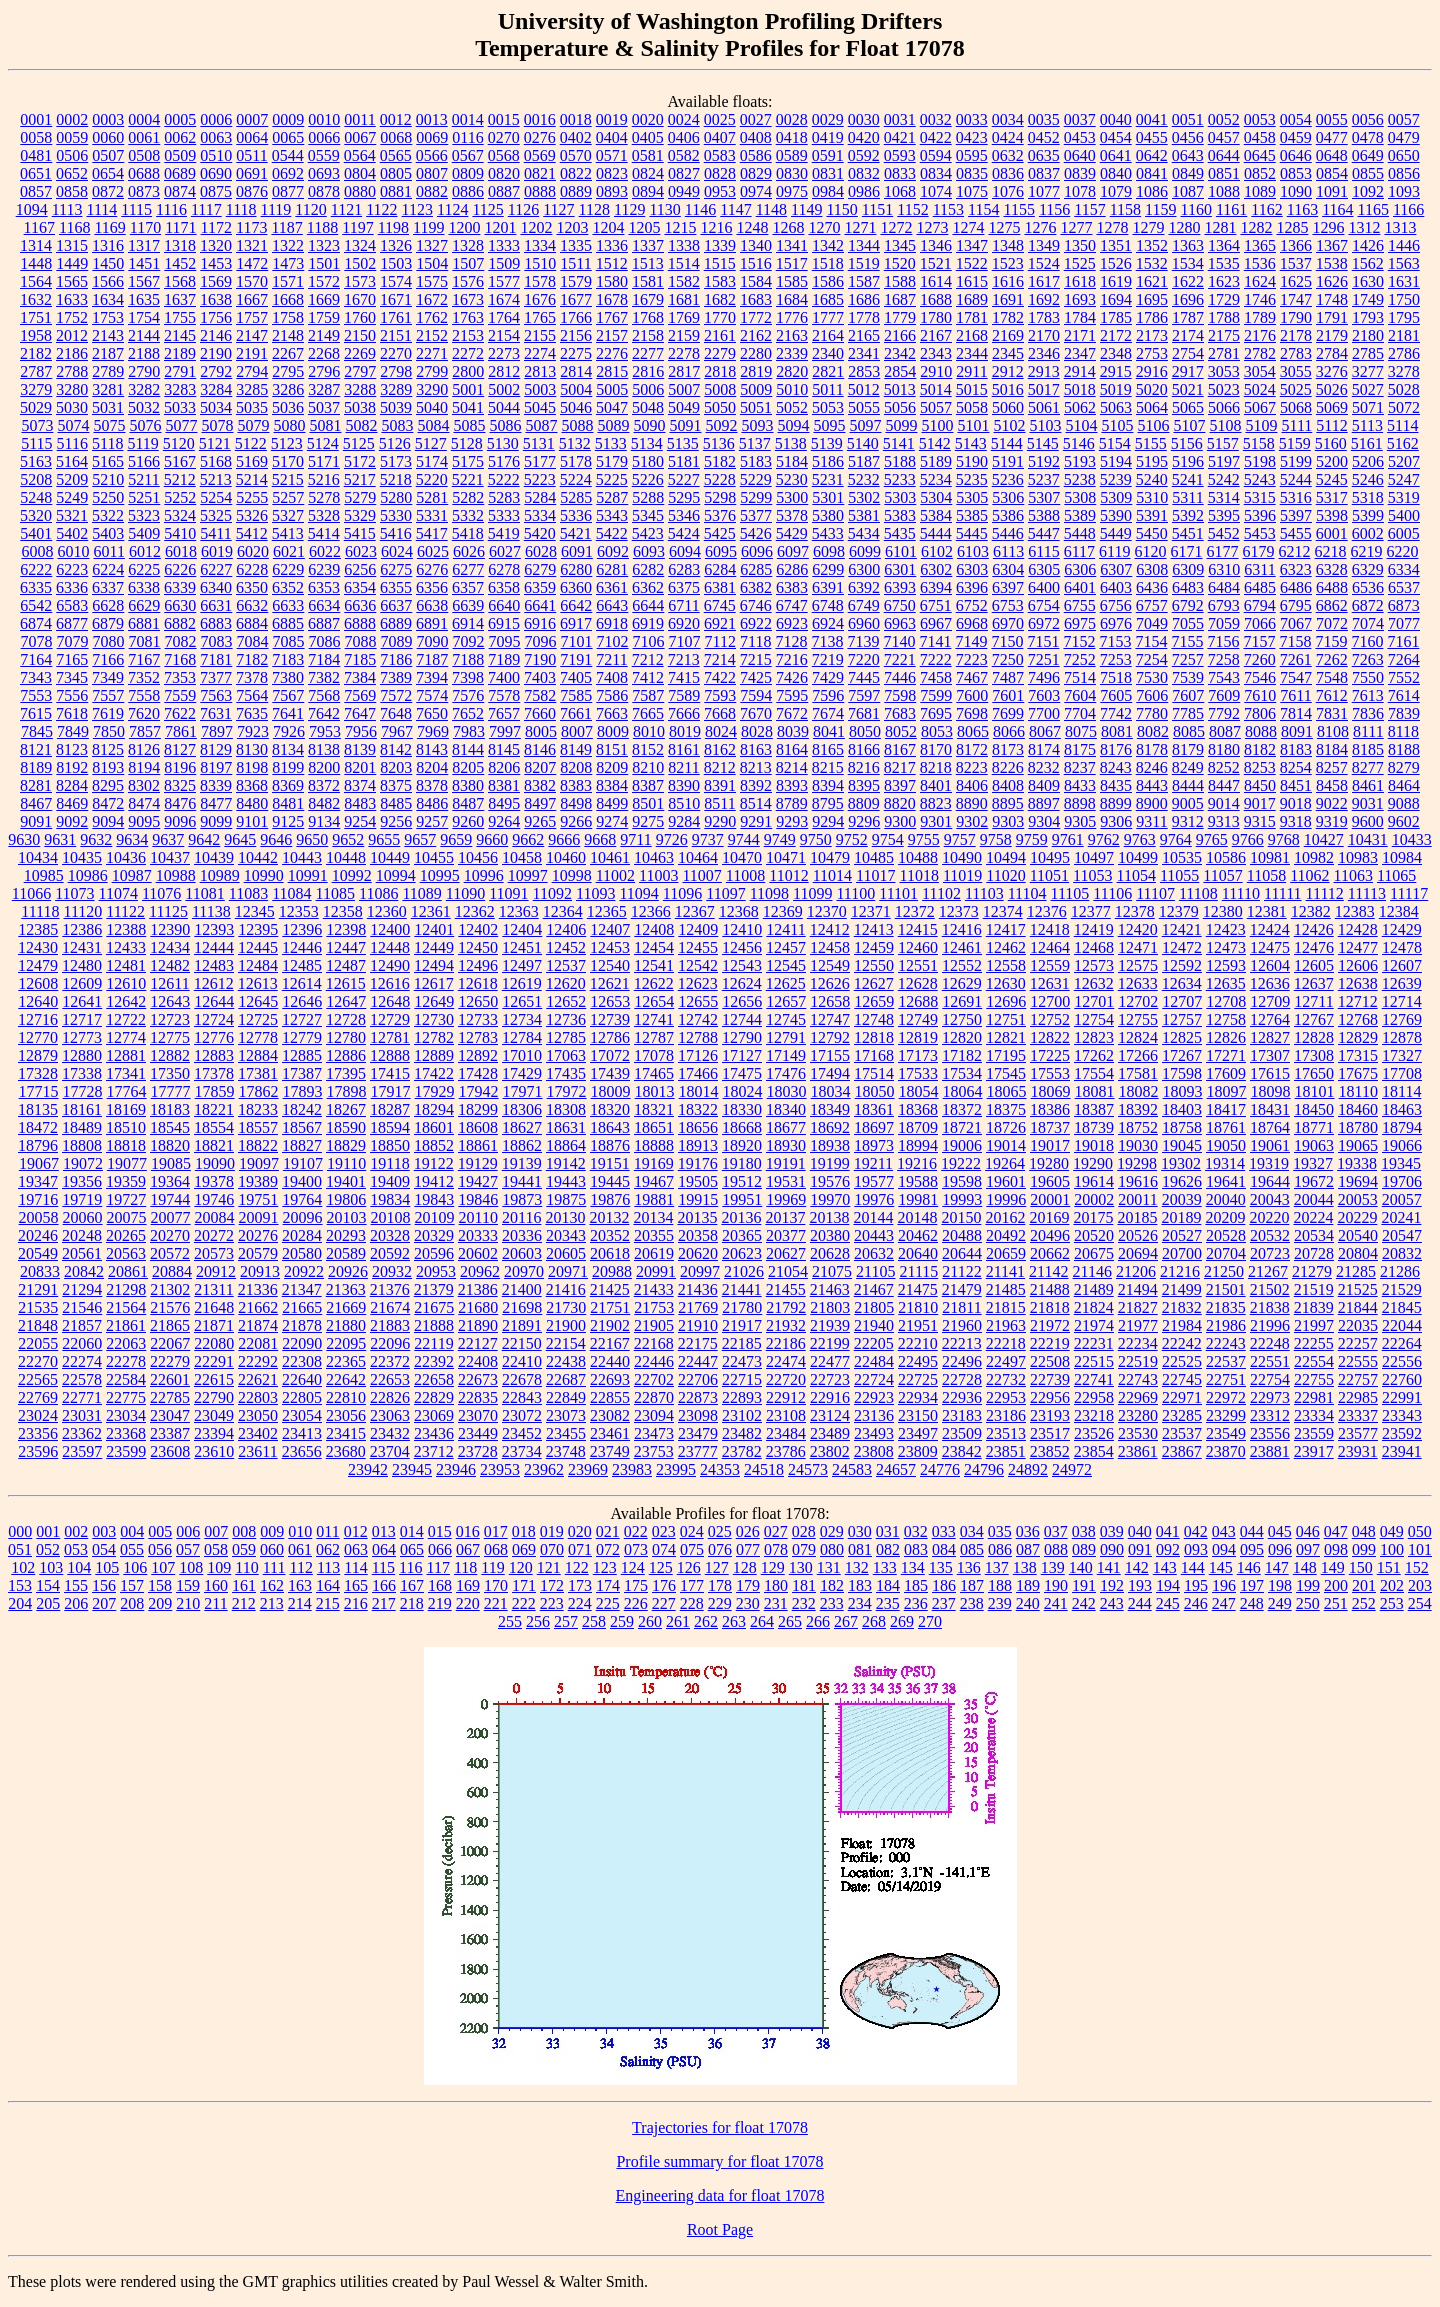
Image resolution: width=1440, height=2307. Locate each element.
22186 (786, 1343)
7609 (1224, 695)
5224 (576, 479)
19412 (434, 1181)
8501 (648, 803)
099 (1364, 1549)
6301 (900, 569)
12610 (126, 983)
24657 (896, 1469)
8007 (577, 731)
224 (580, 1603)
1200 (464, 227)
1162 (1266, 209)
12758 (1226, 1019)
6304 (1008, 569)
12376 (1047, 911)
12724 (214, 1019)
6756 (1116, 605)
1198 (393, 227)
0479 (1404, 137)
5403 (108, 533)
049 (1392, 1531)
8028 (757, 731)
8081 (1117, 731)
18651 (654, 1127)
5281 (432, 497)
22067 (170, 1343)
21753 (654, 1307)
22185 (742, 1343)
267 (846, 1621)
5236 (1008, 479)
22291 (214, 1361)
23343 (1402, 1415)
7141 (935, 641)
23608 (170, 1451)
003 (104, 1531)
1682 (720, 299)
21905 (654, 1325)
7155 (1187, 641)
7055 (1188, 623)
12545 (786, 965)
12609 (82, 983)
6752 (972, 605)
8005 (541, 731)
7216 (792, 659)
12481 (126, 965)
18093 (1183, 1091)
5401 (36, 533)
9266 (576, 821)
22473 (742, 1361)
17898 (347, 1091)
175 (636, 1585)
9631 (60, 839)
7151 (1043, 641)
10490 (962, 857)
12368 (739, 911)
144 (1193, 1567)
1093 (1404, 191)
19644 (1270, 1181)
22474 (786, 1361)
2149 (324, 335)
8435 (1116, 785)
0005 (180, 119)
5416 (396, 533)
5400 (1404, 515)
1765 (540, 317)
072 (608, 1549)
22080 (214, 1343)
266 (818, 1621)
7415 (684, 677)
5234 (936, 479)
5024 (1260, 389)
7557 (108, 695)
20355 (654, 1235)
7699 (1008, 713)
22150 (522, 1343)
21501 (1226, 1289)
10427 (1324, 839)
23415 (346, 1433)
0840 (1116, 173)
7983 (469, 731)
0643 (1188, 155)
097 (1308, 1549)
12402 (478, 929)
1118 (241, 209)
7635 (252, 713)
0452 (1044, 137)
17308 (1314, 1055)
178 (720, 1585)
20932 (392, 1271)
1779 (900, 317)
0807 (432, 173)
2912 (1008, 371)
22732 (1006, 1379)
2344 (972, 353)
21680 (478, 1307)
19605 (1050, 1181)
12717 (82, 1019)
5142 (935, 443)
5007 (684, 389)
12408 (654, 929)
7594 (756, 695)
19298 (1137, 1163)
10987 (132, 875)
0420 (864, 137)
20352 (610, 1235)
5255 (252, 497)
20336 (522, 1235)
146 (1249, 1567)
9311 (1151, 821)
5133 (611, 443)
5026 (1332, 389)
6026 (469, 551)
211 (215, 1603)
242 (1084, 1603)
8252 (1224, 767)
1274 (968, 227)
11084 (291, 893)
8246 (1152, 767)
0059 (72, 137)
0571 (612, 155)
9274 (612, 821)
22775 (126, 1397)
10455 (434, 857)
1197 (357, 227)
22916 (830, 1397)
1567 (144, 281)
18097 (1227, 1091)
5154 (1115, 443)
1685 (828, 299)
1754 (144, 317)
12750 (962, 1019)
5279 (360, 497)
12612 (214, 983)
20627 (786, 1253)
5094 (793, 425)
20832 (1402, 1253)
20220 (1269, 1217)
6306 (1080, 569)
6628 (108, 605)
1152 (912, 209)
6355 (396, 587)
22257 (1358, 1343)
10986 (88, 875)
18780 (1358, 1127)
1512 (612, 263)
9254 (360, 821)
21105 (875, 1271)
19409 (390, 1181)
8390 (684, 785)
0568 (504, 155)
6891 (432, 623)
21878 (302, 1325)
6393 (900, 587)
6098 (829, 551)
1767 (612, 317)
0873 (144, 191)
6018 (181, 551)
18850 (390, 1145)
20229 (1357, 1217)
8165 (828, 749)
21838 (1270, 1307)
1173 (251, 227)
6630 (180, 605)
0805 (396, 173)
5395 (1224, 515)
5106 (1153, 425)
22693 (610, 1379)
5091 (685, 425)
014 (412, 1531)
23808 (874, 1451)
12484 (258, 965)
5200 (1332, 461)
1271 (860, 227)
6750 (900, 605)
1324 (360, 245)
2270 (396, 353)
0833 (900, 173)
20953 (436, 1271)
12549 (830, 965)
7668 (720, 713)
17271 (1226, 1055)
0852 (1260, 173)
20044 (1314, 1199)
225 (608, 1603)
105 (107, 1567)
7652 (468, 713)
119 (492, 1567)
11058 (1266, 875)
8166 (864, 749)
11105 (1070, 893)
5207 (1404, 461)
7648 (396, 713)
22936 (962, 1397)
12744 (742, 1019)
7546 (1260, 677)
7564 (252, 695)
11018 (918, 875)
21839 (1314, 1307)
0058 (36, 137)
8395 (864, 785)
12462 (1006, 947)
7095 (505, 641)
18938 (830, 1145)
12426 (1314, 929)
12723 (170, 1019)
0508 (144, 155)
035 (1000, 1531)
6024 (397, 551)
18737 (1050, 1127)
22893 (742, 1397)
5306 (1008, 497)
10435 (82, 857)
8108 (1333, 731)
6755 (1080, 605)
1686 (864, 299)
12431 (82, 947)
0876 (252, 191)
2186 (72, 353)
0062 (180, 137)
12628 (918, 983)
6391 (828, 587)
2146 (216, 335)
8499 (612, 803)
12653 (610, 1001)
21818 (1050, 1307)
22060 (82, 1343)
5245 (1332, 479)
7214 (720, 659)
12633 (1138, 983)
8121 (36, 749)
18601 (434, 1127)
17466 (698, 1073)
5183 (756, 461)
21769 (698, 1307)
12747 (830, 1019)
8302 (144, 785)
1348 (1008, 245)
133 (885, 1567)
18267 (346, 1109)
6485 (1260, 587)
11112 (1325, 893)
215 (328, 1603)
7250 (1008, 659)
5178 (576, 461)
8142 (396, 749)
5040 (432, 407)
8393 (792, 785)
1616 (1008, 281)
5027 (1368, 389)
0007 (252, 119)
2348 (1116, 353)
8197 (216, 767)
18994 (918, 1145)
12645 (258, 1001)
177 (692, 1585)
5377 (756, 515)
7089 (397, 641)
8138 (324, 749)
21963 (1006, 1325)
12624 (742, 983)
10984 (1402, 857)
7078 (37, 641)
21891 (522, 1325)
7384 (360, 677)
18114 (1401, 1091)
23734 (522, 1451)
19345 (1401, 1163)
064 (384, 1549)
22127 (478, 1343)
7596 (828, 695)
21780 (742, 1307)
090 (1112, 1549)
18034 (831, 1091)
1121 (346, 209)
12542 (698, 965)
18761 (1226, 1127)
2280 (756, 353)
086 (1000, 1549)
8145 (504, 749)
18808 (82, 1145)
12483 (214, 965)
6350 (252, 587)
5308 (1080, 497)
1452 (180, 263)
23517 (1050, 1433)
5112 (1331, 425)
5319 (1404, 497)
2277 (648, 353)
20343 (566, 1235)
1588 (900, 281)
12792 (830, 1037)
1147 (735, 209)
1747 (1296, 299)
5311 (1187, 497)
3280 (72, 389)
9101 (252, 821)
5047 (612, 407)
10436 (126, 857)
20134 (653, 1217)
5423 (648, 533)
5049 (684, 407)
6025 (433, 551)
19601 (1006, 1181)
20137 (785, 1217)
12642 (126, 1001)
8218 (936, 767)
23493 (874, 1433)
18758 (1182, 1127)
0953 (720, 191)
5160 (1331, 443)
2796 (324, 371)
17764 (127, 1091)
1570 (252, 281)
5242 (1224, 479)
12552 (962, 965)
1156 (1054, 209)
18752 (1138, 1127)
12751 (1006, 1019)
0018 (576, 119)
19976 (874, 1199)
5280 (396, 497)
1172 (216, 227)
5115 (36, 443)
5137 (755, 443)
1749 (1368, 299)
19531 (786, 1181)
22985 (1358, 1397)
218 (412, 1603)
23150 (918, 1415)
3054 (1260, 371)
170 (496, 1585)
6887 (324, 623)
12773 (82, 1037)
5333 (504, 515)
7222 (936, 659)
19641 (1226, 1181)
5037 (324, 407)
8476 (180, 803)
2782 (1260, 353)
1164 (1337, 209)
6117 (1079, 551)
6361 (612, 587)
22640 (302, 1379)
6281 (612, 569)
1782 (1008, 317)
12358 (343, 911)
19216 (917, 1163)
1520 (900, 263)
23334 (1314, 1415)
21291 (38, 1289)
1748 (1332, 299)
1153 (948, 209)
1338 (684, 245)
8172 (972, 749)
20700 (1182, 1253)
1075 (972, 191)
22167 (610, 1343)
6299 (828, 569)
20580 (302, 1253)
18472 (38, 1127)
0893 (612, 191)
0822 (576, 173)
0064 (252, 137)
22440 (610, 1361)
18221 (214, 1109)
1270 (824, 227)
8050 (865, 731)
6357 (468, 587)
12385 (38, 929)
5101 (973, 425)
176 (664, 1585)
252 (1364, 1603)
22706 (698, 1379)
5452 (1224, 533)
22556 (1402, 1361)
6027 (505, 551)
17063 (566, 1055)
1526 (1116, 263)
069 (524, 1549)
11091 (508, 893)
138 (1025, 1567)
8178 (1152, 749)
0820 (504, 173)
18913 (698, 1145)
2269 (360, 353)
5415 (360, 533)
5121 (215, 443)
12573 (1094, 965)
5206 (1368, 461)
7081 (145, 641)
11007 (701, 875)
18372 (962, 1109)
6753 (1008, 605)
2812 (504, 371)
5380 (828, 515)
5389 (1080, 515)
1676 (540, 299)
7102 (613, 641)
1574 (396, 281)
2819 (756, 371)
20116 (521, 1217)
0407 (720, 137)
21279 (1312, 1271)
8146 (540, 749)
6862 (1332, 605)
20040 (1226, 1199)
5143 (971, 443)
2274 (540, 353)
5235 (972, 479)
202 (1392, 1585)
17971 (523, 1091)
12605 (1314, 965)
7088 (361, 641)
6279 (540, 569)
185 (916, 1585)
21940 (874, 1325)
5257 (288, 497)
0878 (324, 191)
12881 (126, 1055)
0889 (576, 191)
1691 (1008, 299)
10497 (1094, 857)
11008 (745, 875)
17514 (874, 1073)
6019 (217, 551)
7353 (180, 677)
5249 (72, 497)
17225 (1050, 1055)
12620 (566, 983)
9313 (1224, 821)
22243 (1226, 1343)
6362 (648, 587)
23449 (478, 1433)
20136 (741, 1217)
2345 (1008, 353)
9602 (1404, 821)
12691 (962, 1001)
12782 (434, 1037)
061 (300, 1549)
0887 (504, 191)
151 (1389, 1567)
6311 (1259, 569)
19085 (171, 1163)
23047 (170, 1415)
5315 (1260, 497)
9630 (24, 839)
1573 (360, 281)
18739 (1094, 1127)
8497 (540, 803)
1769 (684, 317)
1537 (1296, 263)
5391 (1152, 515)
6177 (1223, 551)
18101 (1315, 1091)
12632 (1094, 983)
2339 (792, 353)
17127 (742, 1055)
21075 (832, 1271)
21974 (1094, 1325)
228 (692, 1603)
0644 (1224, 155)
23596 (38, 1451)
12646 (302, 1001)
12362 (475, 911)
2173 (1152, 335)
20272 (214, 1235)
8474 (144, 803)
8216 (864, 767)
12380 (1223, 911)
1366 (1296, 245)
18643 (610, 1127)
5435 (900, 533)
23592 (1402, 1433)
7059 (1224, 623)
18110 (1358, 1091)
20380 (830, 1235)
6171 (1187, 551)
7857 (145, 731)
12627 (874, 983)
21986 (1226, 1325)
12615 (346, 983)
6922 (756, 623)
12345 (255, 911)
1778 (864, 317)
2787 (36, 371)
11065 (1396, 875)
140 (1081, 1567)
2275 (576, 353)
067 (468, 1549)
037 (1056, 1531)
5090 (649, 425)
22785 (170, 1397)
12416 (962, 929)
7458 (936, 677)
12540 (610, 965)
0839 (1080, 173)
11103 (984, 893)
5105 (1117, 425)
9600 (1368, 821)
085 (972, 1549)
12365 (607, 911)
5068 (1296, 407)
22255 (1314, 1343)
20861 (128, 1271)
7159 (1331, 641)
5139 (827, 443)
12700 (1050, 1001)
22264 (1402, 1343)
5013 (900, 389)
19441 (522, 1181)
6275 (396, 569)
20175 (1093, 1217)
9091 (36, 821)
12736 (566, 1019)
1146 (700, 209)
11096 (682, 893)
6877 (72, 623)
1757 (252, 317)
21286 (1400, 1271)
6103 (973, 551)
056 (160, 1549)
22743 (1138, 1379)
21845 (1402, 1307)
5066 (1224, 407)
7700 (1044, 713)
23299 (1226, 1415)
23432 (390, 1433)
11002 (615, 875)
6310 (1224, 569)
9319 (1332, 821)
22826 (390, 1397)
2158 (648, 335)
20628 (830, 1253)
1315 (72, 245)
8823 (936, 803)
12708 (1226, 1001)
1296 (1328, 227)
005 (160, 1531)
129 (773, 1567)
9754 (888, 839)
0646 (1296, 155)
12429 (1402, 929)
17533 (918, 1073)
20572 (170, 1253)
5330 (396, 515)
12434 (170, 947)
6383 (792, 587)
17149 (786, 1055)
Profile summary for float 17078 (719, 2161)
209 (160, 1603)
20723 (1270, 1253)
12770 (38, 1037)
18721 (962, 1127)
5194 (1116, 461)
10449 (390, 857)
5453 (1260, 533)
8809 (864, 803)
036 (1028, 1531)
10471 (786, 857)
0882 (432, 191)
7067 (1296, 623)
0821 (540, 173)
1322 (288, 245)
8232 (1044, 767)
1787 (1188, 317)
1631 (1404, 281)
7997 (505, 731)
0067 (360, 137)
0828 (720, 173)
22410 (522, 1361)
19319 (1269, 1163)
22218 (1006, 1343)
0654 (108, 173)
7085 (289, 641)
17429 (522, 1073)
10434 (38, 857)
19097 (259, 1163)
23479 (698, 1433)
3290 (432, 389)
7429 (828, 677)
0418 (792, 137)
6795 (1296, 605)
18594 (390, 1127)
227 (664, 1603)
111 (274, 1567)
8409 (1044, 785)
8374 (360, 785)
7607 (1188, 695)
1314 (36, 245)
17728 (83, 1091)
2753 (1152, 353)
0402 (576, 137)
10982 (1314, 857)
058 (216, 1549)
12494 (434, 965)
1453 (216, 263)
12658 (830, 1001)
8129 (216, 749)
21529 (1402, 1289)
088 (1056, 1549)
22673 (478, 1379)
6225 (144, 569)
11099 (812, 893)
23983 (632, 1469)
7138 (827, 641)
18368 (918, 1109)
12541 (654, 965)
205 (48, 1603)
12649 (434, 1001)
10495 (1050, 857)
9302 (972, 821)
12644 (214, 1001)
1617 (1044, 281)
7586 (612, 695)
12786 (610, 1037)
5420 (540, 533)
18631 (566, 1127)
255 (510, 1621)
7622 (180, 713)
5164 (72, 461)
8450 (1260, 785)
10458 (522, 857)
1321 (252, 245)
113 (328, 1567)
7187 (432, 659)
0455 (1152, 137)
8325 (180, 785)
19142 (566, 1163)
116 (410, 1567)
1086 (1152, 191)
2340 (828, 353)
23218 (1094, 1415)
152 (1417, 1567)
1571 (288, 281)
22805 (302, 1397)
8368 (252, 785)
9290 (720, 821)
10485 (874, 857)
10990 (264, 875)
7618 (72, 713)
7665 (648, 713)
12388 (126, 929)
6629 (144, 605)
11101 (898, 893)
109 (219, 1567)
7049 (1152, 623)
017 (496, 1531)
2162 (756, 335)
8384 (612, 785)
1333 (504, 245)
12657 (786, 1001)
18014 (699, 1091)
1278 (1112, 227)
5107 (1189, 425)
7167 (144, 659)
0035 (1044, 119)
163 (300, 1585)
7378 (252, 677)
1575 (432, 281)
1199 (428, 227)
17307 (1270, 1055)
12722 (126, 1019)
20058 (39, 1217)
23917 (1314, 1451)
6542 (36, 605)
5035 (252, 407)
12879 (38, 1055)
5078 (217, 425)
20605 (566, 1253)
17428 (478, 1073)
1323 (324, 245)
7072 (1332, 623)
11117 (1409, 893)
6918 (612, 623)
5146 (1079, 443)
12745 (786, 1019)
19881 (654, 1199)
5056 (900, 407)
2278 (684, 353)
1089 (1260, 191)
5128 (467, 443)
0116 (467, 137)
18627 (522, 1127)
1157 (1089, 209)
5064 (1152, 407)
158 (160, 1585)
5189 (936, 461)
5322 (108, 515)
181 (804, 1585)
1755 (180, 317)
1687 (900, 299)
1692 (1044, 299)
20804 (1358, 1253)
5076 (145, 425)
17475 (742, 1073)
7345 (72, 677)
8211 (683, 767)
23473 (654, 1433)
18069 (1051, 1091)
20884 (172, 1271)
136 (969, 1567)
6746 (756, 605)
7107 (685, 641)
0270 (504, 137)
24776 (940, 1469)
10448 (346, 857)
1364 (1224, 245)
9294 (828, 821)
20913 (260, 1271)
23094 (654, 1415)
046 (1308, 1531)
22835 (478, 1397)
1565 (72, 281)
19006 (962, 1145)
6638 (432, 605)
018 (524, 1531)
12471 (1138, 947)
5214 (252, 479)
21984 (1182, 1325)
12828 (1314, 1037)
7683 (900, 713)
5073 (37, 425)
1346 (936, 245)
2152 (432, 335)
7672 (792, 713)
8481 (288, 803)
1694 (1116, 299)
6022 (325, 551)
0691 (252, 173)
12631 (1050, 983)
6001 (1332, 533)
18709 (918, 1127)
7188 (468, 659)
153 (20, 1585)
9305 (1080, 821)
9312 (1188, 821)
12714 (1402, 1001)
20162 (1005, 1217)
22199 (830, 1343)
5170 (288, 461)
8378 (432, 785)
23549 (1226, 1433)
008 (244, 1531)
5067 (1260, 407)
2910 (936, 371)
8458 (1332, 785)
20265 (126, 1235)
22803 (258, 1397)
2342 (900, 353)
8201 (360, 767)
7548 (1332, 677)
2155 (540, 335)
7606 (1152, 695)
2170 (1044, 335)
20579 (258, 1253)
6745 (720, 605)
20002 (1094, 1199)
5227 (684, 479)
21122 (961, 1271)
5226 (648, 479)
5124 (323, 443)
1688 (936, 299)
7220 (864, 659)
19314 (1225, 1163)
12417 (1006, 929)
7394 (432, 677)
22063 (126, 1343)
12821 (1006, 1037)
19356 (82, 1181)
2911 (971, 371)
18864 (566, 1145)
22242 (1182, 1343)
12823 (1094, 1037)
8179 (1188, 749)
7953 (325, 731)
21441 (742, 1289)
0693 (324, 173)
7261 (1296, 659)
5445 (972, 533)
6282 (648, 569)
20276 (258, 1235)
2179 (1332, 335)
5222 (504, 479)
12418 (1050, 929)
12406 (566, 929)
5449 (1116, 533)
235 (888, 1603)
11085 (335, 893)
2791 (180, 371)
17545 (1006, 1073)
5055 (864, 407)
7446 (900, 677)
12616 (390, 983)
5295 (684, 497)
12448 (390, 947)
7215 (756, 659)
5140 (863, 443)
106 (135, 1567)
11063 (1353, 875)
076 (720, 1549)
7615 (36, 713)
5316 (1296, 497)
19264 (1005, 1163)
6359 (540, 587)
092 (1168, 1549)
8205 (468, 767)
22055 (38, 1343)
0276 (540, 137)
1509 (504, 263)
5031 (108, 407)
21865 (170, 1325)
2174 (1188, 335)
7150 (1007, 641)
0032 (936, 119)
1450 (108, 263)
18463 (1402, 1109)
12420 (1138, 929)
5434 (864, 533)
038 (1084, 1531)
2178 (1296, 335)
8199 (288, 767)
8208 (576, 767)
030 (860, 1531)
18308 (566, 1109)
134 (913, 1567)
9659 (456, 839)
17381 (258, 1073)
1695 (1152, 299)
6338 (144, 587)
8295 (108, 785)
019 (552, 1531)
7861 (181, 731)
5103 (1045, 425)
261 (678, 1621)
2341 (864, 353)
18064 (963, 1091)
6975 (1080, 623)
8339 (216, 785)
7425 (756, 677)
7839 (1404, 713)
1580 (612, 281)
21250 (1224, 1271)
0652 (72, 173)
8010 (649, 731)
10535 (1182, 857)
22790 (214, 1397)
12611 (169, 983)
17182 (962, 1055)
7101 (577, 641)
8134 (288, 749)
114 (355, 1567)
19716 (38, 1199)
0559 (324, 155)
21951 (918, 1325)
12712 (1358, 1001)
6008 (37, 551)
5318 (1368, 497)
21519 (1314, 1289)
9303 (1008, 821)
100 (1392, 1549)
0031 (900, 119)
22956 (1050, 1397)
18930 (786, 1145)
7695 (936, 713)
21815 (1006, 1307)
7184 (324, 659)
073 (636, 1549)
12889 (434, 1055)
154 (48, 1585)
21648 (214, 1307)
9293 (792, 821)
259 (622, 1621)
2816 (648, 371)
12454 (654, 947)
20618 (610, 1253)
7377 (216, 677)
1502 (360, 263)
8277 (1368, 767)
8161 (684, 749)
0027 (756, 119)
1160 (1196, 209)
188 (1000, 1585)
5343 (612, 515)
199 (1308, 1585)
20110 (478, 1217)
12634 (1182, 983)
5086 (505, 425)
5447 (1044, 533)
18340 (786, 1109)
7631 (216, 713)
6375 (684, 587)
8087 (1225, 731)
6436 (1152, 587)
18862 (522, 1145)
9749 (780, 839)
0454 (1116, 137)
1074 (936, 191)
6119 (1114, 551)
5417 (432, 533)
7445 (864, 677)
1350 (1080, 245)
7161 (1403, 641)
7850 (109, 731)
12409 (698, 929)
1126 (523, 209)
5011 (827, 389)
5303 (900, 497)
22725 (918, 1379)
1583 (720, 281)
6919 (648, 623)
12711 (1313, 1001)
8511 (719, 803)
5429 (792, 533)
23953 (500, 1469)
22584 (126, 1379)
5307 (1044, 497)
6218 (1331, 551)
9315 (1260, 821)
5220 (432, 479)
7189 (504, 659)
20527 (1182, 1235)
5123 (287, 443)
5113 (1367, 425)
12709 (1270, 1001)
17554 (1094, 1073)
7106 (649, 641)
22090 (302, 1343)
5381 (864, 515)
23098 (698, 1415)
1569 (216, 281)
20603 (522, 1253)
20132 (609, 1217)
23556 (1270, 1433)
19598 (962, 1181)
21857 (82, 1325)
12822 (1050, 1037)
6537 (1404, 587)
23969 (588, 1469)
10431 (1368, 839)
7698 (972, 713)
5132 (575, 443)
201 (1364, 1585)
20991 (656, 1271)
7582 (540, 695)
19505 (698, 1181)
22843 (522, 1397)
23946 (456, 1469)
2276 (612, 353)
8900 (1152, 803)
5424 (684, 533)
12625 (786, 983)
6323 (1296, 569)
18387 (1094, 1109)
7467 (972, 677)
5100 (937, 425)
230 (748, 1603)
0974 (756, 191)
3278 (1404, 371)
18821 (214, 1145)
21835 (1226, 1307)
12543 (742, 965)
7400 (504, 677)
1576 (468, 281)
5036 (288, 407)
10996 (484, 875)
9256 (396, 821)
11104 (1027, 893)
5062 (1080, 407)
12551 (918, 965)
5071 (1368, 407)
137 (997, 1567)
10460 (566, 857)
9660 (492, 839)
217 (384, 1603)
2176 (1260, 335)
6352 (288, 587)
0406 (684, 137)
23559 (1314, 1433)
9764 (1176, 839)
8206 (504, 767)
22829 (434, 1397)
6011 (108, 551)
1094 (32, 209)
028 (804, 1531)
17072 (610, 1055)
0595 (972, 155)
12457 (786, 947)
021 (608, 1531)
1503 (396, 263)
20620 (698, 1253)
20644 (962, 1253)
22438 (566, 1361)
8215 (828, 767)
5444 (936, 533)
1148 (771, 209)
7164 (36, 659)
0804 (360, 173)
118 (465, 1567)
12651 (522, 1001)
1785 (1116, 317)
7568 (324, 695)
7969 (433, 731)
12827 (1270, 1037)
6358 (504, 587)
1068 (900, 191)
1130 (664, 209)
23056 (346, 1415)
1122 (381, 209)
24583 (852, 1469)
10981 (1270, 857)
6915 (504, 623)
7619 (108, 713)
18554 (214, 1127)
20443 (874, 1235)
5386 (1008, 515)
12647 (346, 1001)
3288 (360, 389)
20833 (40, 1271)
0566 (432, 155)
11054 (1136, 875)
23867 (1182, 1451)
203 (1420, 1585)
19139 (522, 1163)
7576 (468, 695)
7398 (468, 677)
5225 (612, 479)
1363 (1188, 245)
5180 (648, 461)
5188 (900, 461)
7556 (72, 695)
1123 (417, 209)
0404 (612, 137)
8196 (180, 767)
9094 (108, 821)
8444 (1188, 785)
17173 (918, 1055)
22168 (654, 1343)
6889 (396, 623)
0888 (540, 191)
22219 (1050, 1343)
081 (860, 1549)
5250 (108, 497)
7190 (540, 659)
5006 (648, 389)
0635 (1044, 155)
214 (300, 1603)
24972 (1072, 1469)
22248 (1270, 1343)
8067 (1045, 731)
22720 (786, 1379)
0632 (1008, 155)
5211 (143, 479)
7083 (217, 641)
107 (163, 1567)
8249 (1188, 767)
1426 (1368, 245)
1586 (828, 281)
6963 (900, 623)
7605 (1116, 695)
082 (888, 1549)
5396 (1260, 515)
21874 (258, 1325)
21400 (522, 1289)
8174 (1044, 749)
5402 (72, 533)
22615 (214, 1379)
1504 (432, 263)
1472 (252, 263)
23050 (258, 1415)
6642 (576, 605)
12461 (962, 947)
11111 (1283, 893)
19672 (1314, 1181)
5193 (1080, 461)
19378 (214, 1181)
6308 (1152, 569)
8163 (756, 749)
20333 (478, 1235)
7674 (828, 713)
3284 (216, 389)
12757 (1182, 1019)
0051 (1188, 119)
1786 (1152, 317)
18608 (478, 1127)
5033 (180, 407)
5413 (288, 533)
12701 (1094, 1001)
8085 (1189, 731)
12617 (434, 983)
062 (328, 1549)
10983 (1358, 857)
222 (524, 1603)
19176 (698, 1163)
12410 (742, 929)
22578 (82, 1379)
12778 (258, 1037)
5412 (252, 533)
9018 (1296, 803)
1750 (1404, 299)
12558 (1006, 965)
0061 (144, 137)
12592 (1182, 965)
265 (790, 1621)
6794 (1260, 605)
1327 (432, 245)
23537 (1182, 1433)
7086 (325, 641)
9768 (1284, 839)
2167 (936, 335)
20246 (38, 1235)
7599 (936, 695)
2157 (612, 335)
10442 (258, 857)
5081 (325, 425)
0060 (108, 137)
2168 (972, 335)
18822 (258, 1145)
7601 (1008, 695)
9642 (204, 839)
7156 (1223, 641)
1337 (648, 245)
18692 (830, 1127)
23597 (82, 1451)
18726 (1006, 1127)
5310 (1152, 497)
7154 (1151, 641)
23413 (302, 1433)
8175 (1080, 749)
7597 (864, 695)
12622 (654, 983)
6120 (1151, 551)
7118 (755, 641)
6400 (1044, 587)
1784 (1080, 317)
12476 (1314, 947)
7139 (863, 641)
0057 (1404, 119)
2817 (684, 371)
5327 (288, 515)
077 (748, 1549)
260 (650, 1621)
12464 (1050, 947)
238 (972, 1603)
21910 (698, 1325)
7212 (648, 659)
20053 (1358, 1199)
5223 (540, 479)
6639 (468, 605)
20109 (435, 1217)
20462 (918, 1235)
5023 (1224, 389)
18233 (258, 1109)
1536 (1260, 263)
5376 (720, 515)
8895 (1008, 803)
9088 (1404, 803)
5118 (107, 443)
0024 (684, 119)
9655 (384, 839)
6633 (288, 605)
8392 (756, 785)
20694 (1138, 1253)
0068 (396, 137)
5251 (144, 497)
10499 (1138, 857)
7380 (288, 677)
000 (20, 1531)
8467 (36, 803)
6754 (1044, 605)
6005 (1404, 533)
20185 (1137, 1217)
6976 (1116, 623)
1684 (792, 299)
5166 (144, 461)
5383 (900, 515)
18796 (38, 1145)
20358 (698, 1235)
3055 (1296, 371)
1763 (468, 317)
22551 (1270, 1361)
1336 (612, 245)
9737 (708, 839)
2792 (216, 371)
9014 (1224, 803)
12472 (1182, 947)
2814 (576, 371)
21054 (788, 1271)
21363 (346, 1289)
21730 (566, 1307)
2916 (1152, 371)
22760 (1402, 1379)
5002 (504, 389)
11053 (1092, 875)
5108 (1225, 425)
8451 (1296, 785)
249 (1280, 1603)
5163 (36, 461)
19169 (654, 1163)
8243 (1116, 767)
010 (300, 1531)
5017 (1044, 389)
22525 (1182, 1361)
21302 (170, 1289)
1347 (972, 245)
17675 (1358, 1073)
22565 (38, 1379)
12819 (918, 1037)
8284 (72, 785)
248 (1252, 1603)
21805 (874, 1307)
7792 (1224, 713)
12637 (1314, 983)
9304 (1044, 821)
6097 (793, 551)
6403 (1116, 587)
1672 (432, 299)
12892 (478, 1055)
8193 (108, 767)
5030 (72, 407)
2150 (360, 335)
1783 (1044, 317)
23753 (654, 1451)
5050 (720, 407)
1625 (1296, 281)
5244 (1296, 479)
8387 (648, 785)
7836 (1368, 713)
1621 (1152, 281)
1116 (171, 209)
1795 (1404, 317)
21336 (258, 1289)
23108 (786, 1415)
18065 (1007, 1091)
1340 (756, 245)
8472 (108, 803)
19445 (610, 1181)
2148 (288, 335)
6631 (216, 605)
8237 (1080, 767)
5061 (1044, 407)
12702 (1138, 1001)
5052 (792, 407)
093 (1196, 1549)
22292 (258, 1361)
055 (132, 1549)
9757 (960, 839)
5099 (901, 425)
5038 (360, 407)
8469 (72, 803)
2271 (432, 353)
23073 (566, 1415)
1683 (756, 299)
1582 (684, 281)
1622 (1188, 281)
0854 (1332, 173)
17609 (1226, 1073)
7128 (791, 641)
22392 (434, 1361)
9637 (168, 839)
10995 (440, 875)
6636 (360, 605)
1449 (72, 263)
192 (1112, 1585)
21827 (1138, 1307)
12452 (566, 947)
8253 (1260, 767)
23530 (1138, 1433)
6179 (1259, 551)
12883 (214, 1055)
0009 (288, 119)
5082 (361, 425)
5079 (253, 425)
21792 (786, 1307)
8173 (1008, 749)
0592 (864, 155)
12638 (1358, 983)
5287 (612, 497)
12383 (1355, 911)
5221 (468, 479)
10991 (308, 875)
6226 (180, 569)
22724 (874, 1379)
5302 (864, 497)
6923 (792, 623)
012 (356, 1531)
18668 (742, 1127)
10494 (1006, 857)
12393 (214, 929)
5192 (1044, 461)
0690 (216, 173)
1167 (39, 227)
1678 (612, 299)
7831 (1332, 713)
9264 (504, 821)
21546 (82, 1307)
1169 (109, 227)
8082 (1153, 731)
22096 (390, 1343)
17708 (1402, 1073)
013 (384, 1531)
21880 (346, 1325)
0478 (1368, 137)
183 (860, 1585)
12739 (610, 1019)
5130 (503, 443)
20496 (1050, 1235)
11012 (788, 875)
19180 (742, 1163)
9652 (348, 839)
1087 (1188, 191)
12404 (522, 929)
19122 (434, 1163)
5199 (1296, 461)
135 (941, 1567)
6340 (216, 587)
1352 (1152, 245)
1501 (324, 263)
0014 (468, 119)
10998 (572, 875)
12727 (302, 1019)
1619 (1116, 281)
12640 (38, 1001)
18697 (874, 1127)
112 (300, 1567)
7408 (612, 677)
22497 (1006, 1361)
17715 (39, 1091)
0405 (648, 137)
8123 (72, 749)
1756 (216, 317)
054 (104, 1549)
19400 (302, 1181)
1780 (936, 317)
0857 (36, 191)
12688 (918, 1001)
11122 (125, 911)
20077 (171, 1217)
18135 (38, 1109)
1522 (972, 263)
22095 (346, 1343)
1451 (144, 263)
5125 (359, 443)
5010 (792, 389)
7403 (540, 677)
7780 (1152, 713)
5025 (1296, 389)
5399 (1368, 515)
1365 (1260, 245)
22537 (1226, 1361)
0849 (1188, 173)
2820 (792, 371)
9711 (635, 839)
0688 (144, 173)
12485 (302, 965)
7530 (1152, 677)
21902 (610, 1325)
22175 (698, 1343)
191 (1084, 1585)
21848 (38, 1325)
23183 (962, 1415)
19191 (786, 1163)
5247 (1404, 479)
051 (20, 1549)
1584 (756, 281)
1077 (1044, 191)
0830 (792, 173)
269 (902, 1621)
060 (272, 1549)
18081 (1095, 1091)
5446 (1008, 533)
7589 (684, 695)
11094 (638, 893)
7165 (72, 659)
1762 (432, 317)
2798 (396, 371)
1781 (972, 317)
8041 (829, 731)
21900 (566, 1325)
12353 (299, 911)
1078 (1080, 191)
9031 (1368, 803)
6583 (72, 605)
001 (48, 1531)
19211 (873, 1163)
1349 (1044, 245)
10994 (396, 875)
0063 (216, 137)
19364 (170, 1181)
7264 (1404, 659)
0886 (468, 191)
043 (1224, 1531)
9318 (1296, 821)
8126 (144, 749)
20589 (346, 1253)
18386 (1050, 1109)
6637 (396, 605)
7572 (396, 695)
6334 (1404, 569)
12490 (390, 965)
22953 (1006, 1397)
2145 (180, 335)
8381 (504, 785)
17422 (434, 1073)
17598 (1182, 1073)
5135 (683, 443)
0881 (396, 191)
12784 (522, 1037)
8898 (1080, 803)
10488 (918, 857)
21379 (434, 1289)
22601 (170, 1379)
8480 (252, 803)
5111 (1296, 425)
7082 (181, 641)
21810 (918, 1307)
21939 (830, 1325)
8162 (720, 749)
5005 (612, 389)
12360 (387, 911)
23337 (1358, 1415)
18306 (522, 1109)
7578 (504, 695)
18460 (1358, 1109)
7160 (1367, 641)
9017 (1260, 803)
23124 (830, 1415)
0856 (1404, 173)
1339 (720, 245)
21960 (962, 1325)
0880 (360, 191)
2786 (1404, 353)
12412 (830, 929)
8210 (648, 767)
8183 (1296, 749)
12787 (654, 1037)
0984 (828, 191)
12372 (915, 911)
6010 (73, 551)
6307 (1116, 569)
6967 (936, 623)
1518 (828, 263)
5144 (1007, 443)
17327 (1402, 1055)
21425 (610, 1289)
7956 (361, 731)
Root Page (720, 2229)
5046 (576, 407)
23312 (1270, 1415)
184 (888, 1585)
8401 (936, 785)
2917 (1188, 371)
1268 (788, 227)
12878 (1402, 1037)
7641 (288, 713)
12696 (1006, 1001)
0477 (1332, 137)
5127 (431, 443)
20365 (742, 1235)
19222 (961, 1163)
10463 (654, 857)
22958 (1094, 1397)
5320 (36, 515)
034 (972, 1531)
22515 (1094, 1361)
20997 (700, 1271)
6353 (324, 587)
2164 (828, 335)
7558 (144, 695)
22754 (1270, 1379)
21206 (1136, 1271)
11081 (204, 893)
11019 (962, 875)
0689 (180, 173)
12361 (431, 911)
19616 (1138, 1181)
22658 (434, 1379)
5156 (1187, 443)
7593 (720, 695)
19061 (1270, 1145)
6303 (972, 569)
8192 (72, 767)
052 (48, 1549)
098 (1336, 1549)
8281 (36, 785)
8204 (432, 767)
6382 (756, 587)
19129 (478, 1163)
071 (580, 1549)
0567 (468, 155)
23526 (1094, 1433)
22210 (918, 1343)
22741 (1094, 1379)
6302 (936, 569)
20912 (216, 1271)
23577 (1358, 1433)
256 (538, 1621)
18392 (1138, 1109)
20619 (654, 1253)
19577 (874, 1181)
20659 (1006, 1253)
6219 (1367, 551)
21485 (1006, 1289)
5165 (108, 461)
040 (1140, 1531)
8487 (468, 803)
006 (188, 1531)
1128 (594, 209)
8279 (1404, 767)
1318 (180, 245)
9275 (648, 821)
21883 (390, 1325)
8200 (324, 767)
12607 (1402, 965)
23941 (1402, 1451)
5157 (1223, 443)
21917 (742, 1325)
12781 (390, 1037)
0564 (360, 155)
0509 (180, 155)
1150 (841, 209)
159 (188, 1585)
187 (972, 1585)
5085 (469, 425)
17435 (566, 1073)
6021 (289, 551)
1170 (145, 227)
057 (188, 1549)
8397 (900, 785)
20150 (961, 1217)
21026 (744, 1271)
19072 (83, 1163)
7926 (289, 731)
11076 (161, 893)
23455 (566, 1433)
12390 (170, 929)
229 (720, 1603)
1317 (144, 245)
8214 (792, 767)
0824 (648, 173)
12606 (1358, 965)
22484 (874, 1361)
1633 (72, 299)
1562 (1368, 263)
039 (1112, 1531)
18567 (302, 1127)
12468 (1094, 947)
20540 (1358, 1235)
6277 (468, 569)
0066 (324, 137)
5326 (252, 515)
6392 (864, 587)
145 (1221, 1567)
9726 (672, 839)
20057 (1402, 1199)
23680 (346, 1451)
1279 (1148, 227)
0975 (792, 191)
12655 (698, 1001)
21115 (918, 1271)
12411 (785, 929)
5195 (1152, 461)
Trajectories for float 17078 (720, 2127)
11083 (248, 893)
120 (521, 1567)
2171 (1080, 335)
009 (272, 1531)
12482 (170, 965)
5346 (684, 515)
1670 (360, 299)
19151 (610, 1163)
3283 (180, 389)
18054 (919, 1091)
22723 (830, 1379)
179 (748, 1585)
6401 (1080, 587)
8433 (1080, 785)
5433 (828, 533)
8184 (1332, 749)
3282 (144, 389)
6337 (108, 587)
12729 (390, 1019)
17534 (962, 1073)
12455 (698, 947)
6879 (108, 623)
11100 (855, 893)
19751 (258, 1199)
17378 (214, 1073)
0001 (36, 119)
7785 (1188, 713)
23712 (434, 1451)
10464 (698, 857)
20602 (478, 1253)
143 (1165, 1567)
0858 (72, 191)
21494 (1138, 1289)
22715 (742, 1379)
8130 (252, 749)
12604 (1270, 965)
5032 (144, 407)
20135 (697, 1217)
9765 (1212, 839)
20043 (1270, 1199)
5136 (719, 443)
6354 (360, 587)
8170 (936, 749)
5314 (1224, 497)
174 (608, 1585)
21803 (830, 1307)
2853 (864, 371)
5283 (504, 497)
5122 (251, 443)
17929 (435, 1091)
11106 (1112, 893)
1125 (487, 209)
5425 (720, 533)
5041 (468, 407)
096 (1280, 1549)
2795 (288, 371)
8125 (108, 749)
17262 (1094, 1055)
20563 (126, 1253)
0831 (828, 173)
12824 (1138, 1037)
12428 (1358, 929)
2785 (1368, 353)
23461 (610, 1433)
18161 (82, 1109)
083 (916, 1549)
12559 (1050, 965)
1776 (792, 317)
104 (79, 1567)
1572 (324, 281)
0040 (1116, 119)
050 (1420, 1531)
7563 (216, 695)
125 (661, 1567)
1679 (648, 299)
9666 (564, 839)
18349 (830, 1109)
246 (1196, 1603)
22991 (1402, 1397)
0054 (1296, 119)
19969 (786, 1199)
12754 (1094, 1019)
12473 (1226, 947)
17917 (391, 1091)
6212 (1295, 551)
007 (216, 1531)
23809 (918, 1451)
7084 (253, 641)
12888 (390, 1055)
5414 (324, 533)
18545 (170, 1127)
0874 (180, 191)
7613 (1368, 695)
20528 (1226, 1235)
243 (1112, 1603)
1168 (74, 227)
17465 (654, 1073)
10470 (742, 857)
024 (692, 1531)
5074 (73, 425)
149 (1333, 1567)
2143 (108, 335)
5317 (1332, 497)
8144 (468, 749)
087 (1028, 1549)
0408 (756, 137)
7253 (1116, 659)
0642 (1152, 155)
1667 (252, 299)
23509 (962, 1433)
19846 (478, 1199)
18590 (346, 1127)
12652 (566, 1001)
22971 (1182, 1397)
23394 (214, 1433)
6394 (936, 587)
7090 (433, 641)
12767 (1314, 1019)
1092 (1368, 191)
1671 (396, 299)
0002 (72, 119)
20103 (347, 1217)
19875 (566, 1199)
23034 (126, 1415)
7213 (684, 659)
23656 (302, 1451)
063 (356, 1549)
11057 (1222, 875)
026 (748, 1531)
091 (1140, 1549)
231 (776, 1603)
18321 (654, 1109)
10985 (44, 875)
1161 (1231, 209)
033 (944, 1531)
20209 (1225, 1217)
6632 (252, 605)
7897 (217, 731)
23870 (1226, 1451)
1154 (983, 209)
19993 (962, 1199)
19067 (39, 1163)
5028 (1404, 389)
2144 (144, 335)
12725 (258, 1019)
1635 (144, 299)
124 (633, 1567)
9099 (216, 821)
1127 (558, 209)
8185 (1368, 749)
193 (1140, 1585)
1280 (1184, 227)
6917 (576, 623)
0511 (251, 155)
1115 (136, 209)
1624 (1260, 281)
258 (594, 1621)
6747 (792, 605)
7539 (1188, 677)
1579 (576, 281)
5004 (576, 389)
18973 (874, 1145)
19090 (215, 1163)
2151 (396, 335)
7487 (1008, 677)
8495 (504, 803)
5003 (540, 389)
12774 (126, 1037)
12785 (566, 1037)
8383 (576, 785)
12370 (827, 911)
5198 (1260, 461)
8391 (720, 785)
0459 (1296, 137)
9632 (96, 839)
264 (762, 1621)
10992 (352, 875)
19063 (1314, 1145)
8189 (36, 767)
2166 (900, 335)
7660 (540, 713)
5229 (756, 479)
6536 (1368, 587)
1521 (936, 263)
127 (717, 1567)
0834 (936, 173)
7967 (397, 731)
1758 (288, 317)
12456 (742, 947)
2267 (288, 353)
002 (76, 1531)
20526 (1138, 1235)
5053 (828, 407)
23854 (1094, 1451)
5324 (180, 515)
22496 (962, 1361)
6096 (757, 551)
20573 (214, 1253)
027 (776, 1531)
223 (552, 1603)
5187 (864, 461)
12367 (695, 911)
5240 (1152, 479)
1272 (896, 227)
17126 (698, 1055)
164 (328, 1585)
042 (1196, 1531)
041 (1168, 1531)
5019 (1116, 389)
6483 (1188, 587)
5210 (108, 479)
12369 (783, 911)
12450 (478, 947)
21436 (698, 1289)
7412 (648, 677)
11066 (31, 893)
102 (23, 1567)
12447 (346, 947)
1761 (396, 317)
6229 (288, 569)
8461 (1368, 785)
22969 (1138, 1397)
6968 (972, 623)
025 (720, 1531)
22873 (698, 1397)
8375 (396, 785)
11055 (1179, 875)
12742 (698, 1019)
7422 (720, 677)
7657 (504, 713)
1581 (648, 281)
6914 (468, 623)
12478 (1402, 947)
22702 (654, 1379)
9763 (1140, 839)
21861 (126, 1325)
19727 (126, 1199)
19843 (434, 1199)
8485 (396, 803)
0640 (1080, 155)
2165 (864, 335)
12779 (302, 1037)
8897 (1044, 803)
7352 (144, 677)
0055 (1332, 119)
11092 (552, 893)
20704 (1226, 1253)
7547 (1296, 677)
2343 (936, 353)
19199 (830, 1163)
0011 (359, 119)
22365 (346, 1361)
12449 (434, 947)
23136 (874, 1415)
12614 (302, 983)
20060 (83, 1217)
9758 (996, 839)
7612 (1332, 695)
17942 (479, 1091)
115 (383, 1567)
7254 (1152, 659)
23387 (170, 1433)
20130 (565, 1217)
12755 (1138, 1019)
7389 (396, 677)
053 (76, 1549)
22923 (874, 1397)
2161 (720, 335)
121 (549, 1567)
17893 (303, 1091)
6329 (1368, 569)
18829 (346, 1145)
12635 (1226, 983)
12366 (651, 911)
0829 (756, 173)
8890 (972, 803)
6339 (180, 587)
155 (76, 1585)
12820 (962, 1037)
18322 (698, 1109)
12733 (478, 1019)
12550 (874, 965)
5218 (396, 479)
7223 (972, 659)
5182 (720, 461)
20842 (84, 1271)
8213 (756, 767)
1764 (504, 317)
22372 (390, 1361)
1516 (756, 263)
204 (20, 1603)
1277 (1076, 227)
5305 (972, 497)
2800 (468, 371)
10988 (176, 875)
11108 (1198, 893)
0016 (540, 119)
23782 (742, 1451)
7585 (576, 695)
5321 (72, 515)
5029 (36, 407)
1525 (1080, 263)
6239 (324, 569)
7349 (108, 677)
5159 (1295, 443)
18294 (434, 1109)
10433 (1412, 839)
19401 (346, 1181)
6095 (721, 551)
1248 (752, 227)
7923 (253, 731)
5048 (648, 407)
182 (832, 1585)
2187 (108, 353)
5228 (720, 479)
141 (1109, 1567)
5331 (432, 515)
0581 (648, 155)
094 (1224, 1549)
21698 (522, 1307)
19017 (1050, 1145)
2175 (1224, 335)
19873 (522, 1199)
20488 (962, 1235)
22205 (874, 1343)
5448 (1080, 533)
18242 (302, 1109)
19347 (38, 1181)
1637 (180, 299)
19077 (127, 1163)
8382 (540, 785)
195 (1196, 1585)
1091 (1332, 191)
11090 (465, 893)
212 (244, 1603)
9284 (684, 821)
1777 (828, 317)
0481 (36, 155)
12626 (830, 983)
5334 (540, 515)
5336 (576, 515)
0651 (36, 173)
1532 (1152, 263)
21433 (654, 1289)
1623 (1224, 281)
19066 (1402, 1145)
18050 (875, 1091)
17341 (126, 1073)
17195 (1006, 1055)
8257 (1332, 767)
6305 (1044, 569)
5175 (468, 461)
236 (916, 1603)
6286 (792, 569)
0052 (1224, 119)
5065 (1188, 407)
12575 (1138, 965)
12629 (962, 983)
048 (1364, 1531)
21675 (434, 1307)
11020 (1005, 875)
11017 (875, 875)
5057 (936, 407)
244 (1140, 1603)
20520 (1094, 1235)
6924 (828, 623)
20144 (873, 1217)
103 (51, 1567)
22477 (830, 1361)
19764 (302, 1199)
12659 (874, 1001)
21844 (1358, 1307)
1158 (1125, 209)
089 (1084, 1549)
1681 (684, 299)
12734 (522, 1019)
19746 (214, 1199)
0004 (144, 119)
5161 (1367, 443)
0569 (540, 155)
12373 (959, 911)
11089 (421, 893)
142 (1137, 1567)
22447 (698, 1361)
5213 (216, 479)
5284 (540, 497)
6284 (720, 569)
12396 (302, 929)
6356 (432, 587)
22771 (82, 1397)
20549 (38, 1253)
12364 (563, 911)
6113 (1008, 551)
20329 (434, 1235)
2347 (1080, 353)
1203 (572, 227)
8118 (1403, 731)
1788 (1224, 317)
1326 (396, 245)
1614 (936, 281)
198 (1280, 1585)
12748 (874, 1019)
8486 (432, 803)
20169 (1049, 1217)
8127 (180, 749)
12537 (566, 965)
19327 (1313, 1163)
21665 (302, 1307)
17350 (170, 1073)
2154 (504, 335)
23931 (1358, 1451)
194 (1168, 1585)
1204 (608, 227)
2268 (324, 353)
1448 (36, 263)
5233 (900, 479)
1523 (1008, 263)
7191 (576, 659)
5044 (504, 407)
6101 (901, 551)
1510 (540, 263)
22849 (566, 1397)
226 (636, 1603)
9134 (324, 821)
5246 (1368, 479)
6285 (756, 569)
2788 (72, 371)
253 (1392, 1603)
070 (552, 1549)
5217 (360, 479)
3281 (108, 389)
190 (1056, 1585)
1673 (468, 299)
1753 (108, 317)
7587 (648, 695)
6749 (864, 605)
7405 (576, 677)
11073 (74, 893)
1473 (288, 263)
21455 (786, 1289)
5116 (72, 443)
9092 (72, 821)
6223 (72, 569)
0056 (1368, 119)
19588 (918, 1181)
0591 (828, 155)
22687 (566, 1379)
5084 (433, 425)
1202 (536, 227)
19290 (1093, 1163)
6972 (1044, 623)
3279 (36, 389)
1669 (324, 299)
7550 (1368, 677)
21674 (390, 1307)
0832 (864, 173)
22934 (918, 1397)
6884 (252, 623)
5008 (720, 389)
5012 (864, 389)
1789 (1260, 317)
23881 (1270, 1451)
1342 (828, 245)
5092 (721, 425)
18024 (743, 1091)
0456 (1188, 137)
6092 (613, 551)
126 (689, 1567)
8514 (756, 803)
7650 (432, 713)
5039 (396, 407)
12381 (1267, 911)
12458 (830, 947)
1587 (864, 281)
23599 (126, 1451)
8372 (324, 785)
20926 (348, 1271)
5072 (1404, 407)
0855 (1368, 173)
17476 (786, 1073)
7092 (469, 641)
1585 (792, 281)
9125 (288, 821)
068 (496, 1549)
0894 (648, 191)
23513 (1006, 1433)
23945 (412, 1469)
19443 (566, 1181)
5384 (936, 515)
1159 (1160, 209)
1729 (1224, 299)
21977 (1138, 1325)
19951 (742, 1199)
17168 (874, 1055)
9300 (900, 821)
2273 (504, 353)
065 (412, 1549)
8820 (900, 803)
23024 (38, 1415)
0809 (468, 173)
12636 (1270, 983)
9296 (864, 821)
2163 (792, 335)
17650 (1314, 1073)
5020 (1152, 389)
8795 (828, 803)
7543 (1224, 677)
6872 (1368, 605)
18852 (434, 1145)
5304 (936, 497)
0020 (648, 119)
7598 (900, 695)
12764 (1270, 1019)
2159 (684, 335)
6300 (864, 569)
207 (104, 1603)
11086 (378, 893)
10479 (830, 857)
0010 (324, 119)
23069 (434, 1415)
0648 (1332, 155)
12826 (1226, 1037)
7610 (1260, 695)
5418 (468, 533)
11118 (40, 911)
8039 (793, 731)
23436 (434, 1433)
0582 (684, 155)
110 (246, 1567)
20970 (524, 1271)
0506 (72, 155)
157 (132, 1585)
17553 (1050, 1073)
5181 (684, 461)
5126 (395, 443)
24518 (764, 1469)
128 (745, 1567)
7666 (684, 713)
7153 (1115, 641)
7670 (756, 713)
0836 (1008, 173)
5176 (504, 461)
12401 (434, 929)
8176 (1116, 749)
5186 (828, 461)
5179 (612, 461)
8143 (432, 749)
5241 (1188, 479)
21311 (213, 1289)
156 (104, 1585)
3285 (252, 389)
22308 (302, 1361)
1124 (452, 209)
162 (272, 1585)
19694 (1358, 1181)
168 (440, 1585)
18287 (390, 1109)
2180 (1368, 335)
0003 (108, 119)
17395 (346, 1073)
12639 (1402, 983)
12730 (434, 1019)
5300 (792, 497)
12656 (742, 1001)
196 (1224, 1585)
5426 (756, 533)
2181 (1404, 335)
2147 (252, 335)
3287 (324, 389)
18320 (610, 1109)
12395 (258, 929)
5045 (540, 407)
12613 (258, 983)
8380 (468, 785)
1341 (792, 245)
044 (1252, 1531)
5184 (792, 461)
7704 (1080, 713)
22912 (786, 1397)
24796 (984, 1469)
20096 (303, 1217)
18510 (126, 1127)
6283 (684, 569)
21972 (1050, 1325)
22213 (962, 1343)
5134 (647, 443)
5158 (1259, 443)
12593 (1226, 965)
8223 (972, 767)
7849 (73, 731)
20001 (1050, 1199)
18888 (654, 1145)
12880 (82, 1055)
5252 (180, 497)
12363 (519, 911)
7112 (720, 641)
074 (664, 1549)
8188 (1404, 749)
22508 (1050, 1361)
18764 (1270, 1127)
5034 (216, 407)
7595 (792, 695)
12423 (1226, 929)
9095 (144, 821)
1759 (324, 317)
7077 (1404, 623)
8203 (396, 767)
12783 (478, 1037)
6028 (541, 551)
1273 (932, 227)
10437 (170, 857)
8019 (685, 731)
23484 (786, 1433)
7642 (324, 713)
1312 (1364, 227)
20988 (612, 1271)
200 (1336, 1585)
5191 (1008, 461)
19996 (1006, 1199)
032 (916, 1531)
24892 (1028, 1469)
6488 (1332, 587)
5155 (1151, 443)
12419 (1094, 929)
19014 (1006, 1145)
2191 (252, 353)
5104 (1081, 425)
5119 (142, 443)
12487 (346, 965)
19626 (1182, 1181)
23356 (38, 1433)
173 (580, 1585)
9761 (1068, 839)
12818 (874, 1037)
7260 (1260, 659)
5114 (1402, 425)
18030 (787, 1091)
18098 (1271, 1091)
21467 (874, 1289)
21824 (1094, 1307)
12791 (786, 1037)
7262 (1332, 659)
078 (776, 1549)
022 (636, 1531)
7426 (792, 677)
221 (496, 1603)
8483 (360, 803)
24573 (808, 1469)
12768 (1358, 1019)
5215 (288, 479)
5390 (1116, 515)
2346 (1044, 353)
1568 (180, 281)
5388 (1044, 515)
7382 (324, 677)
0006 (216, 119)
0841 (1152, 173)
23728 (478, 1451)
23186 (1006, 1415)
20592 (390, 1253)
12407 (610, 929)
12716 (38, 1019)
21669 (346, 1307)
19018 (1094, 1145)
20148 (917, 1217)
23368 (126, 1433)
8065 (973, 731)
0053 (1260, 119)
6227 (216, 569)
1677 (576, 299)
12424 (1270, 929)
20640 (918, 1253)
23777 (698, 1451)
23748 (566, 1451)
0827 (684, 173)
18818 (126, 1145)
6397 (1008, 587)
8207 (540, 767)
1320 (216, 245)
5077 (181, 425)
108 (191, 1567)
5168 (216, 461)
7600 (972, 695)
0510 (216, 155)
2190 (216, 353)
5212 (180, 479)
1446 (1404, 245)
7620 (144, 713)
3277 (1368, 371)
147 (1277, 1567)
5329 (360, 515)
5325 (216, 515)
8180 (1224, 749)
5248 (36, 497)
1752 (72, 317)
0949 (684, 191)
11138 (211, 911)
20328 (390, 1235)
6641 (540, 605)
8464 (1404, 785)
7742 (1116, 713)
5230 (792, 479)
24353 (720, 1469)
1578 (540, 281)
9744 (744, 839)
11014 (832, 875)
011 (327, 1531)
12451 (522, 947)
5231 (828, 479)
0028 (792, 119)
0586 (756, 155)
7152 (1079, 641)
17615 (1270, 1073)
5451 (1188, 533)
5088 (577, 425)
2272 (468, 353)
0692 (288, 173)
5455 (1296, 533)
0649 (1368, 155)
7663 (612, 713)
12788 (698, 1037)
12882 (170, 1055)
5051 (756, 407)
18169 (126, 1109)
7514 (1080, 677)
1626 (1332, 281)
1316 (108, 245)
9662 (528, 839)
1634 (108, 299)
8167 (900, 749)
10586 (1226, 857)
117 (438, 1567)
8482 (324, 803)
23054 (302, 1415)
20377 (786, 1235)
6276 (432, 569)
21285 (1356, 1271)
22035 (1358, 1325)
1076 (1008, 191)
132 (857, 1567)
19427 (478, 1181)
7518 (1116, 677)
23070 (478, 1415)
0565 (396, 155)
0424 (1008, 137)
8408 (1008, 785)
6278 (504, 569)
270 (930, 1621)
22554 (1314, 1361)
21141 (1005, 1271)
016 (468, 1531)
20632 (874, 1253)
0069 (432, 137)
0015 (504, 119)
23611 (257, 1451)
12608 (38, 983)
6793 (1224, 605)
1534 (1188, 263)
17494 (830, 1073)
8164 (792, 749)
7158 (1295, 641)
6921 (720, 623)
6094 (685, 551)
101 (1420, 1549)
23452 (522, 1433)
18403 (1182, 1109)
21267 (1268, 1271)
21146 (1092, 1271)
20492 (1006, 1235)
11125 (168, 911)
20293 (346, 1235)
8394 (828, 785)
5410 (180, 533)
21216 (1180, 1271)
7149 (971, 641)
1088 (1224, 191)
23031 (82, 1415)
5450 (1152, 533)
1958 (36, 335)
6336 (72, 587)
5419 (504, 533)
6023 (361, 551)
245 (1168, 1603)
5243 (1260, 479)
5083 (397, 425)
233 (832, 1603)
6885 (288, 623)
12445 (258, 947)
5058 (972, 407)
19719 (82, 1199)
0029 (828, 119)
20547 (1402, 1235)
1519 (864, 263)
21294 (82, 1289)
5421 (576, 533)
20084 (215, 1217)
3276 (1332, 371)
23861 (1138, 1451)
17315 (1358, 1055)
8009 (613, 731)
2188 (144, 353)
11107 (1155, 893)
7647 (360, 713)
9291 (756, 821)
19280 (1049, 1163)
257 (566, 1621)
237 (944, 1603)
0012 (396, 119)
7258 (1224, 659)
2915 (1116, 371)
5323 (144, 515)
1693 (1080, 299)
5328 (324, 515)
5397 (1296, 515)
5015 (972, 389)
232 (804, 1603)
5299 (756, 497)
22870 (654, 1397)
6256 (360, 569)
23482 (742, 1433)
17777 (171, 1091)
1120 (310, 209)
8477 (216, 803)
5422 (612, 533)
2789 (108, 371)
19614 (1094, 1181)
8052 (901, 731)
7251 (1044, 659)
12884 (258, 1055)
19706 (1402, 1181)
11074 (118, 893)
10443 (302, 857)
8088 (1261, 731)
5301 (828, 497)
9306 (1116, 821)
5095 (829, 425)
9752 (852, 839)
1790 (1296, 317)
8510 (684, 803)
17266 (1138, 1055)
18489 (82, 1127)
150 (1361, 1567)
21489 (1094, 1289)
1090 (1296, 191)
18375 (1006, 1109)
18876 (610, 1145)
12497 (522, 965)
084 (944, 1549)
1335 (576, 245)
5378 (792, 515)
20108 (391, 1217)
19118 (389, 1163)
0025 (720, 119)
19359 (126, 1181)
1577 (504, 281)
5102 (1009, 425)
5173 (396, 461)
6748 (828, 605)
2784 (1332, 353)
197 (1252, 1585)
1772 (756, 317)
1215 (680, 227)
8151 (612, 749)
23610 (214, 1451)
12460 (918, 947)
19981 (918, 1199)
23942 (368, 1469)
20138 (829, 1217)
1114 (101, 209)
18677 (786, 1127)
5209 (72, 479)
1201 (500, 227)
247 (1224, 1603)
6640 (504, 605)
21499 (1182, 1289)
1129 (629, 209)
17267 (1182, 1055)
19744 (170, 1199)
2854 (900, 371)
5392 (1188, 515)
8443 (1152, 785)
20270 (170, 1235)
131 (829, 1567)
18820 (170, 1145)
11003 (658, 875)
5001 (468, 389)
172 (552, 1585)
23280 (1138, 1415)
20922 (304, 1271)
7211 (611, 659)
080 (832, 1549)
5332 (468, 515)
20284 (302, 1235)
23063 (390, 1415)
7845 (37, 731)
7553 (36, 695)
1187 (286, 227)
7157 (1259, 641)
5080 (289, 425)
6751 (936, 605)
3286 (288, 389)
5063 (1116, 407)
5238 (1080, 479)
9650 (312, 839)
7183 (288, 659)
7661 (576, 713)
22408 (478, 1361)
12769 (1402, 1019)
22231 (1094, 1343)
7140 (899, 641)
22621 (258, 1379)
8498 (576, 803)
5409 (144, 533)
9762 (1104, 839)
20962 (480, 1271)
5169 (252, 461)
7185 (360, 659)
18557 (258, 1127)
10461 (610, 857)
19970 (830, 1199)
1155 (1018, 209)
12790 (742, 1037)
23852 (1050, 1451)
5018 (1080, 389)
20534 (1314, 1235)
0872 (108, 191)
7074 (1368, 623)
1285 (1292, 227)
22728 (962, 1379)
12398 (346, 929)
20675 (1094, 1253)
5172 (360, 461)
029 (832, 1531)
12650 (478, 1001)
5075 (109, 425)
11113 (1367, 893)
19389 (258, 1181)
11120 (82, 911)
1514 (684, 263)
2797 (360, 371)
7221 (900, 659)
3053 (1224, 371)
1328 (468, 245)
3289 (396, 389)
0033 (972, 119)
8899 (1116, 803)
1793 (1368, 317)
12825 (1182, 1037)
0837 (1044, 173)
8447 (1224, 785)
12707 (1182, 1001)
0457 (1224, 137)
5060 (1008, 407)
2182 (36, 353)
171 (524, 1585)
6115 (1043, 551)
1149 (806, 209)
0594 (936, 155)
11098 (769, 893)
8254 (1296, 767)
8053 (937, 731)
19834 (390, 1199)
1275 (1004, 227)
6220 (1403, 551)
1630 (1368, 281)
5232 (864, 479)
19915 (698, 1199)
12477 (1358, 947)
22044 (1402, 1325)
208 (132, 1603)
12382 (1311, 911)
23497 (918, 1433)
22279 (170, 1361)
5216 (324, 479)
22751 (1226, 1379)
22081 (258, 1343)
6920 (684, 623)
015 (440, 1531)
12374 (1003, 911)
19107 (303, 1163)
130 (801, 1567)
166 (384, 1585)
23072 (522, 1415)
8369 (288, 785)
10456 (478, 857)
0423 (972, 137)
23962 (544, 1469)
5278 (324, 497)
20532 (1270, 1235)
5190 (972, 461)
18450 (1314, 1109)
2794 (252, 371)
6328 (1332, 569)
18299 (478, 1109)
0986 (864, 191)
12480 (82, 965)
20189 (1181, 1217)
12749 (918, 1019)
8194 (144, 767)
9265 (540, 821)
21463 (830, 1289)
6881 (144, 623)
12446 (302, 947)
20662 (1050, 1253)
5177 (540, 461)
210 (188, 1603)
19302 (1181, 1163)
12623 (698, 983)
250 (1308, 1603)
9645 (240, 839)
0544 (288, 155)
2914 (1080, 371)
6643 (612, 605)
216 (356, 1603)
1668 (288, 299)
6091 (577, 551)
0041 (1152, 119)
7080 (109, 641)
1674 (504, 299)
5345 (648, 515)
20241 (1401, 1217)
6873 (1404, 605)
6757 (1152, 605)
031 (888, 1531)
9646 (276, 839)
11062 (1309, 875)
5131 (539, 443)
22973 (1270, 1397)
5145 (1043, 443)
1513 (648, 263)
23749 (610, 1451)
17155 (830, 1055)
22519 (1138, 1361)
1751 (36, 317)
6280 (576, 569)
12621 (610, 983)
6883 (216, 623)
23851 (1006, 1451)
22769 (38, 1397)
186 (944, 1585)
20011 (1137, 1199)
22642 (346, 1379)
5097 (865, 425)
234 (860, 1603)
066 (440, 1549)
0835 (972, 173)
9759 (1032, 839)
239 (1000, 1603)
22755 (1314, 1379)
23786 (786, 1451)
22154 (566, 1343)
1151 (877, 209)
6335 (36, 587)
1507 (468, 263)
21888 (434, 1325)
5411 (215, 533)
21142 (1048, 1271)
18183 (170, 1109)
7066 (1260, 623)
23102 (742, 1415)
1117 (206, 209)
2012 (72, 335)
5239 (1116, 479)
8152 (648, 749)
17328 (38, 1073)
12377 (1091, 911)
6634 (324, 605)
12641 (82, 1001)
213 (272, 1603)
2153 (468, 335)
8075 (1081, 731)
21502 (1270, 1289)
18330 (742, 1109)
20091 (259, 1217)
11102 (941, 893)
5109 (1261, 425)
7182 (252, 659)
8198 (252, 767)
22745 (1182, 1379)
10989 (220, 875)
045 (1280, 1531)
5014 (936, 389)
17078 (654, 1055)
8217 (900, 767)
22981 (1314, 1397)
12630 (1006, 983)
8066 (1009, 731)
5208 (36, 479)
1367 (1332, 245)
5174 (432, 461)
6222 (36, 569)
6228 (252, 569)
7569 (360, 695)
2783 (1296, 353)
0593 (900, 155)
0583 (720, 155)
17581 (1138, 1073)
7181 (216, 659)
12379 (1179, 911)
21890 (478, 1325)
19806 (346, 1199)
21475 (918, 1289)
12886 (346, 1055)
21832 (1182, 1307)
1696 (1188, 299)
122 (577, 1567)
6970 (1008, 623)
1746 (1260, 299)
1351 (1116, 245)
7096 (541, 641)
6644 (648, 605)
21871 (214, 1325)
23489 (830, 1433)
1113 (67, 209)
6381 (720, 587)
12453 (610, 947)
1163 (1302, 209)
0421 (900, 137)
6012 (145, 551)
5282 (468, 497)
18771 (1314, 1127)
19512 (742, 1181)
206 (76, 1603)
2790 (144, 371)
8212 (720, 767)
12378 (1135, 911)
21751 (610, 1307)
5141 (899, 443)
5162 (1403, 443)
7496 (1044, 677)
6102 (937, 551)
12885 (302, 1055)
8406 (972, 785)
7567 (288, 695)
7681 (864, 713)
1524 (1044, 263)
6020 (253, 551)
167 (412, 1585)
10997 (528, 875)
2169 (1008, 335)
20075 (127, 1217)
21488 (1050, 1289)
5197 (1224, 461)
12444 (214, 947)
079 (804, 1549)
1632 (36, 299)
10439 (214, 857)
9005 (1188, 803)
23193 (1050, 1415)
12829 (1358, 1037)
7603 (1044, 695)
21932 (786, 1325)
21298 (126, 1289)
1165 (1373, 209)
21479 (962, 1289)
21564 (126, 1307)
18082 (1139, 1091)
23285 (1182, 1415)
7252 (1080, 659)
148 (1305, 1567)
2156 (576, 335)
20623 (742, 1253)
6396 (972, 587)
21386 (478, 1289)
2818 (720, 371)
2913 (1044, 371)
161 (244, 1585)
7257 (1188, 659)
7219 (828, 659)
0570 (576, 155)
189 (1028, 1585)
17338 (82, 1073)
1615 (972, 281)
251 (1336, 1603)
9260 (468, 821)
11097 (725, 893)
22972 (1226, 1397)
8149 (576, 749)
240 (1028, 1603)
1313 (1400, 227)
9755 (924, 839)
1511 (575, 263)
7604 (1080, 695)
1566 (108, 281)
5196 (1188, 461)
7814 (1296, 713)
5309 (1116, 497)
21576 (170, 1307)
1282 (1256, 227)
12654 (654, 1001)
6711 (683, 605)
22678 (522, 1379)
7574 (432, 695)
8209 (612, 767)
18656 (698, 1127)
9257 (432, 821)
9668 (600, 839)
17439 (610, 1073)
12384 (1399, 911)
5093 (757, 425)
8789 (792, 803)
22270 (38, 1361)
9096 (180, 821)
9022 (1332, 803)
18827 (302, 1145)
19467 (654, 1181)
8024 (721, 731)
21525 (1358, 1289)
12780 (346, 1037)
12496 (478, 965)
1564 (36, 281)
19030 (1138, 1145)
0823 (612, 173)
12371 (871, 911)
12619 (522, 983)
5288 (648, 497)
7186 (396, 659)
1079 (1116, 191)
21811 (961, 1307)
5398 (1332, 515)
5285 (576, 497)
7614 (1404, 695)
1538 (1332, 263)
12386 (82, 929)
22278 (126, 1361)
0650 (1404, 155)
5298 (720, 497)
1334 (540, 245)
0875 (216, 191)
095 (1252, 1549)
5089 (613, 425)
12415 (918, 929)
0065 (288, 137)
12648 (390, 1001)
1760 (360, 317)
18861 (478, 1145)
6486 (1296, 587)
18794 (1402, 1127)
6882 (180, 623)
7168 (180, 659)
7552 (1404, 677)
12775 (170, 1037)
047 (1336, 1531)
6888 (360, 623)
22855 (610, 1397)
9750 (816, 839)
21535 (38, 1307)
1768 (648, 317)
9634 (132, 839)
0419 (828, 137)
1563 (1404, 263)
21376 (390, 1289)
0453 (1080, 137)
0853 (1296, 173)
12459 (874, 947)
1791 (1332, 317)
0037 (1080, 119)
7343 (36, 677)
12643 (170, 1001)
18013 (655, 1091)
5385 (972, 515)
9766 (1248, 839)
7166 (108, 659)
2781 (1224, 353)
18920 (742, 1145)
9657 (420, 839)
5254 (216, 497)
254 (1420, 1603)
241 (1056, 1603)
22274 (82, 1361)
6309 (1188, 569)
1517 (792, 263)
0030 (864, 119)
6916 (540, 623)
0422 (936, 137)
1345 (900, 245)
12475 (1270, 947)
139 (1053, 1567)
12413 (874, 929)
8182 (1260, 749)
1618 (1080, 281)
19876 (610, 1199)
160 (216, 1585)
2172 (1116, 335)
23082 (610, 1415)
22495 (918, 1361)
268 (874, 1621)
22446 (654, 1361)
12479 (38, 965)
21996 (1270, 1325)
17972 (567, 1091)
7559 (180, 695)
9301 (936, 821)
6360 (576, 587)
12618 (478, 983)
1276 (1040, 227)
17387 (302, 1073)
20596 (434, 1253)
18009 (611, 1091)
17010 (522, 1055)
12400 (390, 929)
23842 (962, 1451)
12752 (1050, 1019)
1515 (720, 263)
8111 (1368, 731)
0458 (1260, 137)
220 (468, 1603)
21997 (1314, 1325)
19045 (1182, 1145)
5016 (1008, 389)
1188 (322, 227)
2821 (828, 371)
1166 (1408, 209)
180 (776, 1585)
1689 (972, 299)
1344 (864, 245)
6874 (36, 623)
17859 (215, 1091)
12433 (126, 947)
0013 (432, 119)
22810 (346, 1397)
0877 (288, 191)
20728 (1314, 1253)
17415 (390, 1073)
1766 (576, 317)
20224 (1313, 1217)
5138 (791, 443)
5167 (180, 461)
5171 (324, 461)
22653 (390, 1379)
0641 (1116, 155)
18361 (874, 1109)
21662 (258, 1307)
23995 (676, 1469)
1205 (644, 227)
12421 (1182, 929)
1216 (716, 227)
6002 (1368, 533)
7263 (1368, 659)
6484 (1224, 587)
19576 (830, 1181)
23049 (214, 1415)
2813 (540, 371)
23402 (258, 1433)
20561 (82, 1253)
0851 (1224, 173)
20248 (82, 1235)
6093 (649, 551)
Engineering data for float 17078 (720, 2195)
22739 (1050, 1379)
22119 (433, 1343)
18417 (1226, 1109)
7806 (1260, 713)
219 (440, 1603)
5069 (1332, 407)
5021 (1188, 389)
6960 (864, 623)
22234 (1138, 1343)
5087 (541, 425)
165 (356, 1585)
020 (580, 1531)
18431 (1270, 1109)
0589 (792, 155)
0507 (108, 155)
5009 (756, 389)
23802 (830, 1451)
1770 (720, 317)
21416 (566, 1289)
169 (468, 1585)
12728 (346, 1019)
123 (605, 1567)
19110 (346, 1163)
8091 (1297, 731)
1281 (1220, 227)
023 (664, 1531)
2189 (180, 353)
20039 (1182, 1199)
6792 (1188, 605)
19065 (1358, 1145)
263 (734, 1621)
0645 (1260, 155)
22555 (1358, 1361)
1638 (216, 299)
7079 (73, 641)
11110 (1241, 893)
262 (706, 1621)
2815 (612, 371)
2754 (1188, 353)
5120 (179, 443)
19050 (1226, 1145)
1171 (180, 227)
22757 (1358, 1379)
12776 (214, 1037)
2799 (432, 371)
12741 (654, 1019)
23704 (390, 1451)
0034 (1008, 119)
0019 (612, 119)
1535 (1224, 263)
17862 (259, 1091)
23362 (82, 1433)
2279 (720, 353)
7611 (1295, 695)
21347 (302, 1289)
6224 (108, 569)
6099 (865, 551)
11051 (1049, 875)
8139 (360, 749)
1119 (276, 209)
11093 (595, 893)
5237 (1044, 479)
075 (692, 1549)
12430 (38, 947)
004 (132, 1531)
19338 (1357, 1163)
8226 (1008, 767)
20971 (568, 1271)
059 (244, 1549)
